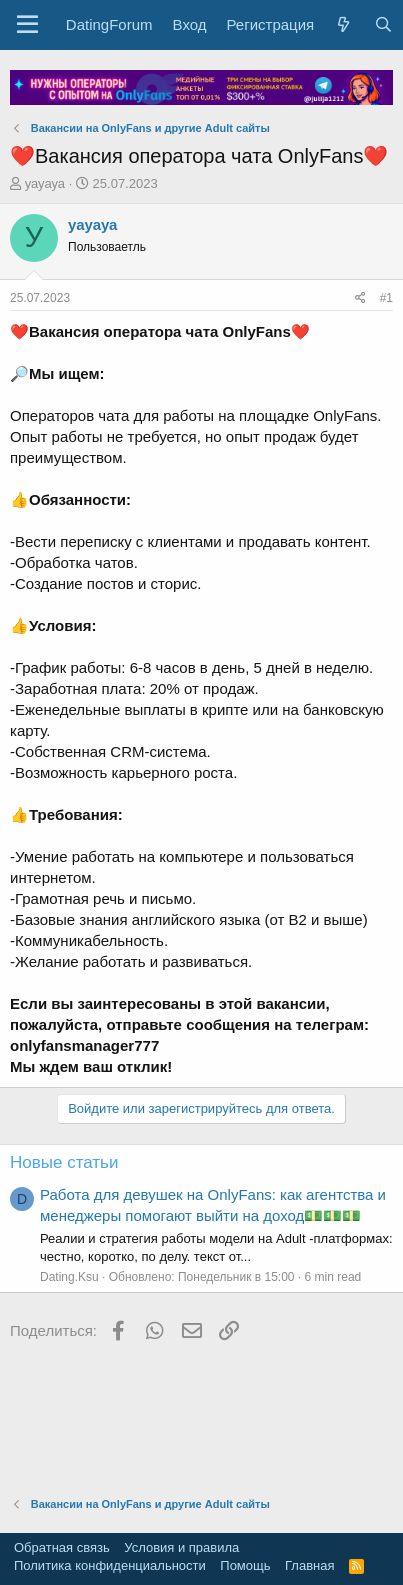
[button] (27, 25)
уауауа (45, 183)
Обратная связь (62, 1547)
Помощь (245, 1565)
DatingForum (109, 24)
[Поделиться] (360, 298)
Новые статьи (64, 1162)
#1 (386, 298)
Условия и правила (181, 1547)
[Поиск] (382, 24)
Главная (309, 1565)
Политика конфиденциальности (110, 1565)
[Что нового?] (343, 24)
